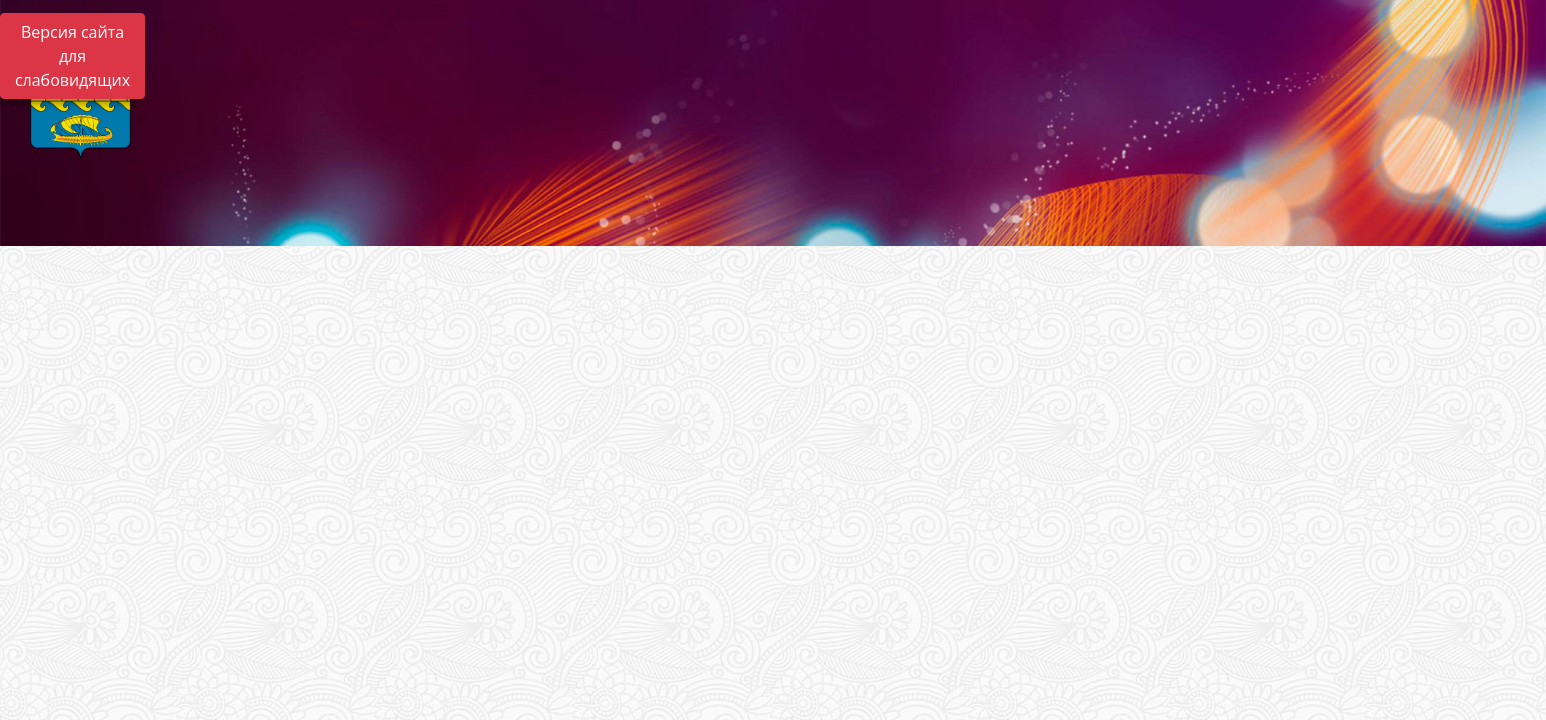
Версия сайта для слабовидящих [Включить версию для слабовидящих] (72, 56)
